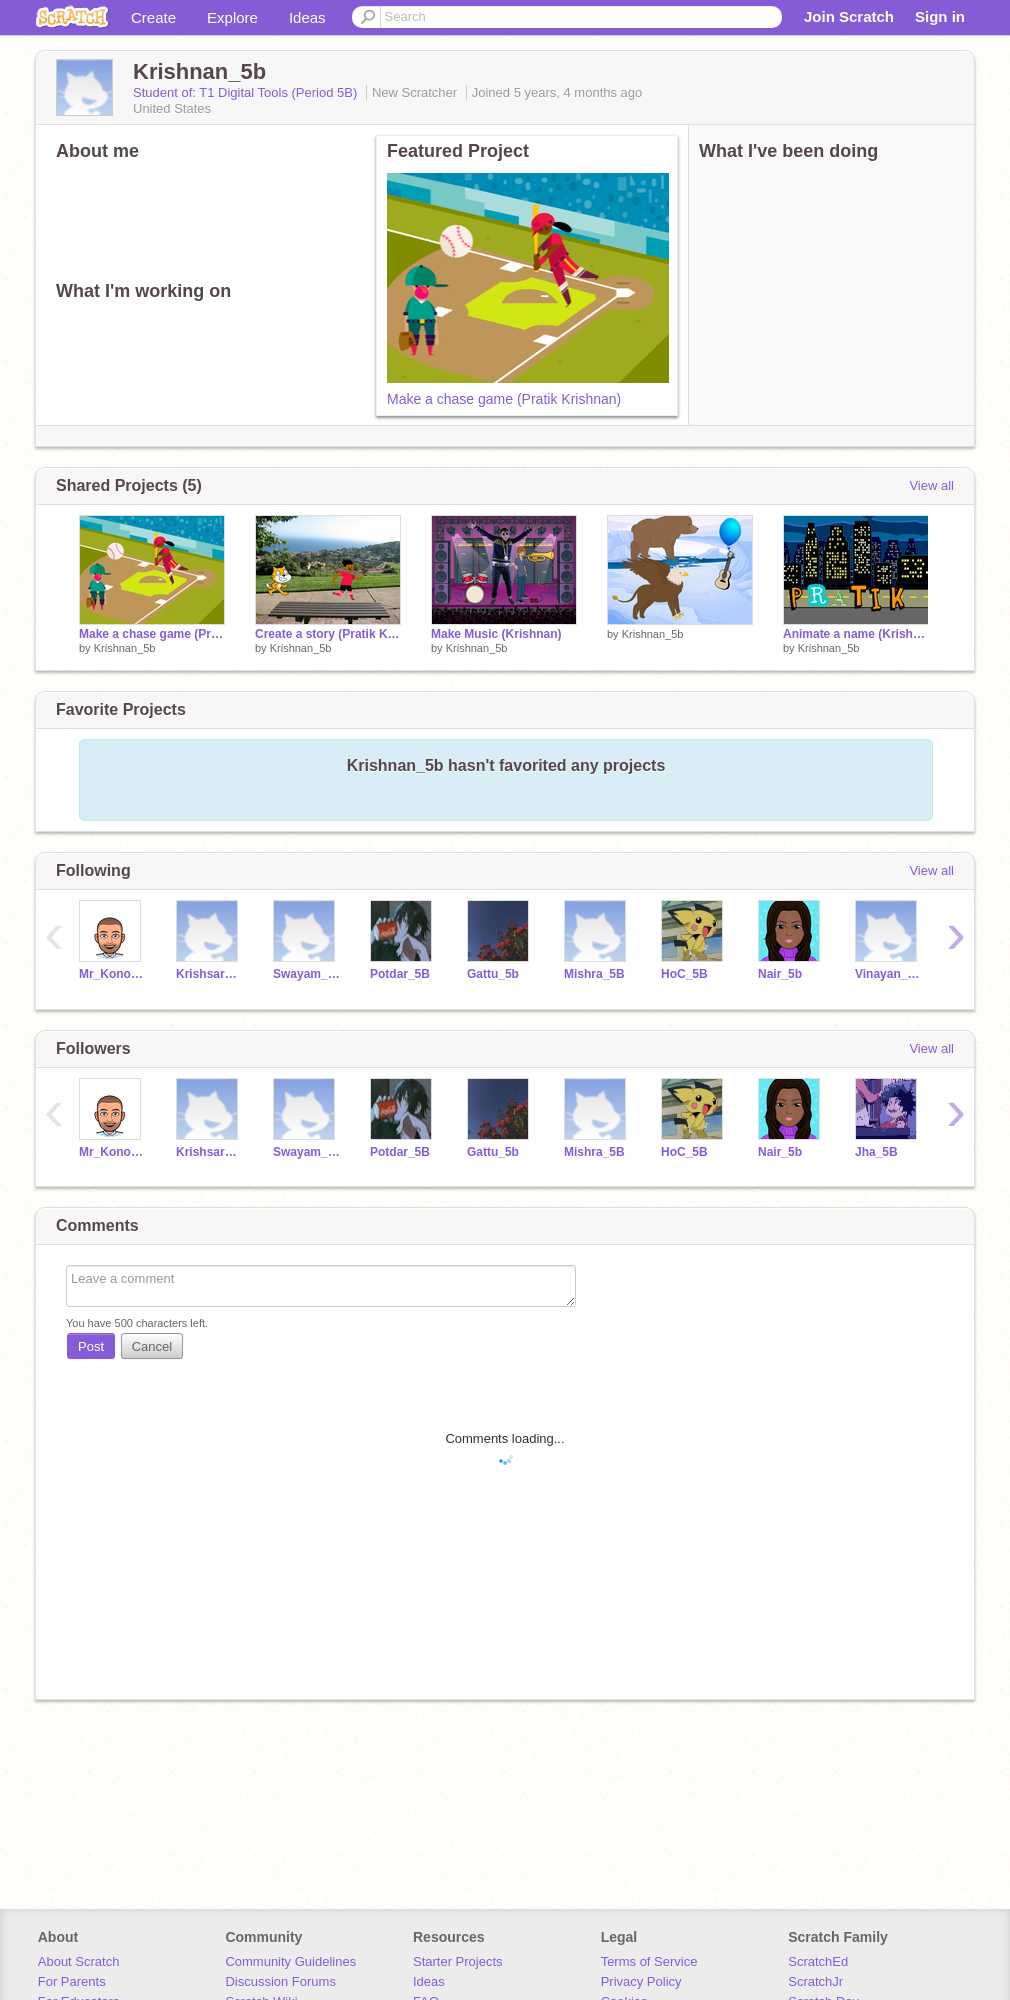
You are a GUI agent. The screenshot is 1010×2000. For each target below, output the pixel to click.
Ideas (307, 17)
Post (91, 1346)
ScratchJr (815, 1981)
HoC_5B (684, 974)
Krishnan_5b (125, 648)
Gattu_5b (493, 974)
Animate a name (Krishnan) (856, 634)
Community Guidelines (290, 1961)
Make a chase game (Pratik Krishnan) (504, 399)
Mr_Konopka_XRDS (112, 974)
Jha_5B (876, 1152)
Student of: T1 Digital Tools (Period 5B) (247, 92)
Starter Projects (458, 1961)
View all (931, 485)
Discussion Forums (280, 1981)
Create (153, 17)
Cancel (152, 1346)
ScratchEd (818, 1961)
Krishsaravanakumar (209, 974)
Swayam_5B (306, 974)
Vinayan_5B (888, 974)
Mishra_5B (594, 974)
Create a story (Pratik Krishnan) (328, 634)
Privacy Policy (641, 1981)
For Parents (72, 1981)
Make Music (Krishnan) (496, 634)
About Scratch (79, 1961)
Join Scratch (849, 16)
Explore (232, 17)
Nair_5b (780, 974)
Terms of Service (649, 1961)
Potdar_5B (400, 974)
